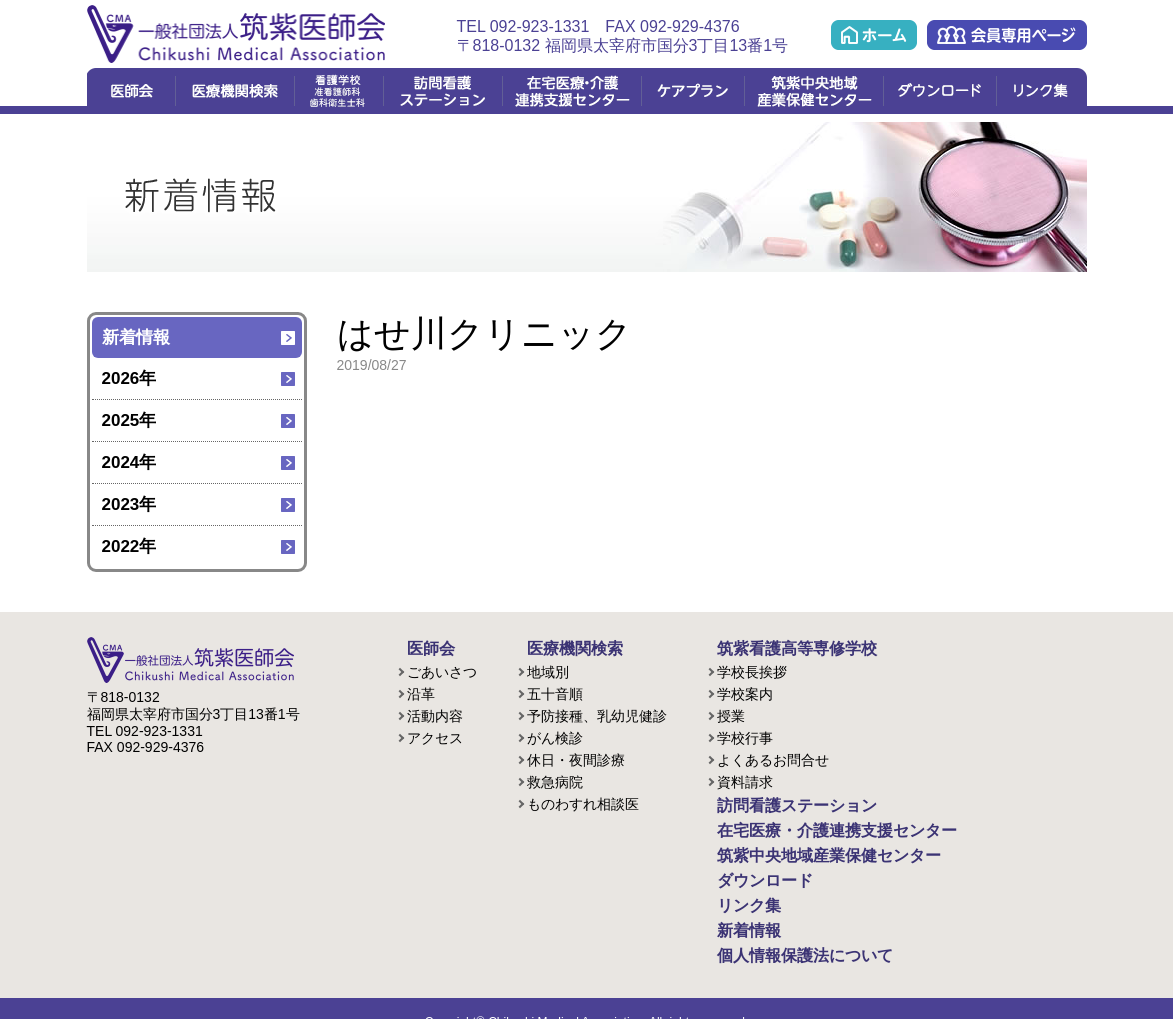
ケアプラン (692, 91)
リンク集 (1041, 91)
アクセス (435, 735)
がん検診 (555, 735)
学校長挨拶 (752, 669)
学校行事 (745, 735)
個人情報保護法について (784, 933)
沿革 (421, 691)
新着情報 (136, 337)
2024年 (129, 462)
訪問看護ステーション (442, 91)
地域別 (548, 669)
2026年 (129, 378)
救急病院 (555, 779)
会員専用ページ (1007, 35)
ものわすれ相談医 (583, 801)
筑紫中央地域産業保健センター (813, 91)
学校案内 (745, 691)
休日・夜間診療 (576, 757)
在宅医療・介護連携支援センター (571, 91)
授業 (731, 713)
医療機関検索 (234, 91)
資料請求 (745, 779)
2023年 (129, 504)
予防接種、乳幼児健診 (597, 713)
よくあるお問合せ (773, 757)
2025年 (129, 420)
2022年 (129, 546)
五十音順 (555, 691)
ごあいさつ (442, 669)
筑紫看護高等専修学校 (777, 647)
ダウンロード (939, 91)
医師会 (131, 91)
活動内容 (435, 713)
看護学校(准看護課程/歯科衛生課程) (338, 91)
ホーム (874, 35)
